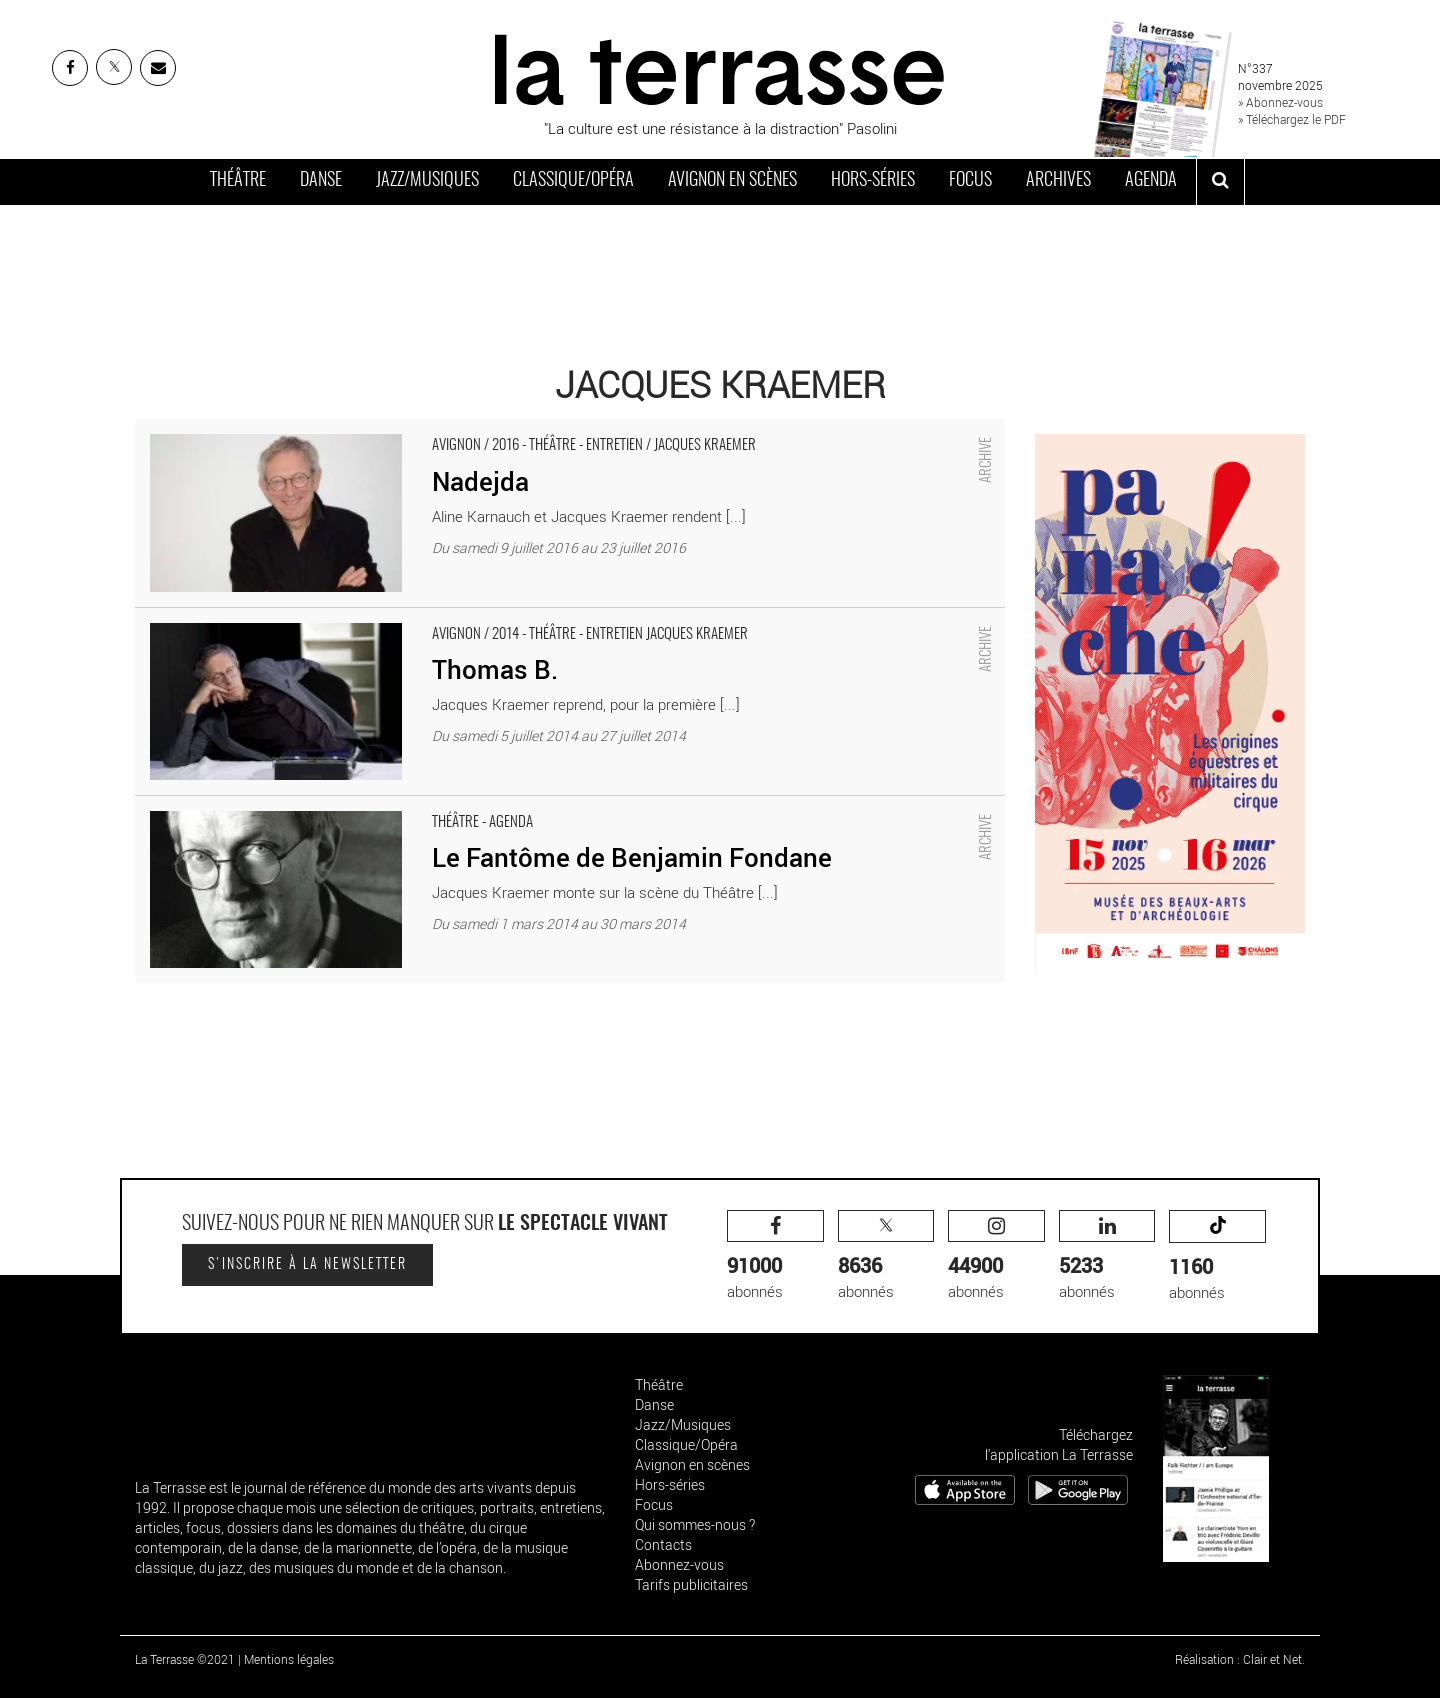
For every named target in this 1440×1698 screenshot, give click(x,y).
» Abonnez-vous (1280, 102)
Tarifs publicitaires (691, 1584)
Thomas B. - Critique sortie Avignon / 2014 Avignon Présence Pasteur (361, 618)
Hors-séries (873, 181)
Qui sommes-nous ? (695, 1524)
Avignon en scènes (732, 181)
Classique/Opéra (573, 181)
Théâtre (238, 181)
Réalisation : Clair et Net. (1240, 1659)
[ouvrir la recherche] (1220, 182)
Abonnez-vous (679, 1564)
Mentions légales (289, 1659)
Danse (321, 181)
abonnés (775, 1255)
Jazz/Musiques (427, 181)
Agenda (1151, 181)
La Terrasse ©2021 (185, 1659)
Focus (970, 181)
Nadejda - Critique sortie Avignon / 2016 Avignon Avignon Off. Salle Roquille (379, 429)
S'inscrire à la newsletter (307, 1265)
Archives (1058, 181)
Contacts (663, 1544)
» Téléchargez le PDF (1292, 119)
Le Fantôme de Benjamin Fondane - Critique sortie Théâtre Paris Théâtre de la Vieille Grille (428, 806)
